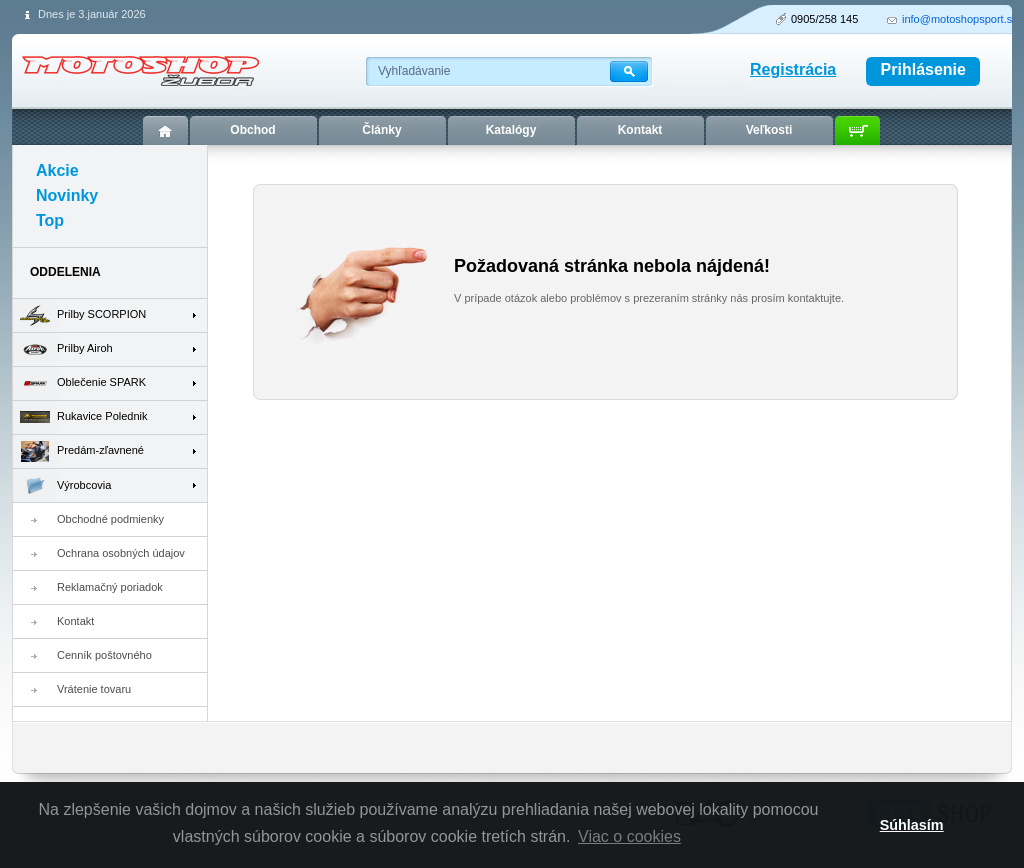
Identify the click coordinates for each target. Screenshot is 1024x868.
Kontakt (75, 621)
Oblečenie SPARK (79, 383)
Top (50, 220)
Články (381, 130)
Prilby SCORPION (79, 315)
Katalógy (511, 130)
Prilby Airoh (63, 349)
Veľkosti (769, 130)
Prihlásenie (923, 69)
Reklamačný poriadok (110, 587)
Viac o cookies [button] (629, 836)
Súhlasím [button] (912, 825)
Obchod (252, 130)
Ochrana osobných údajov (121, 553)
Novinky (67, 195)
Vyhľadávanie (414, 71)
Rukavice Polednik (80, 417)
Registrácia (793, 69)
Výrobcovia (62, 485)
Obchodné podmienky (110, 519)
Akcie (57, 170)
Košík (857, 130)
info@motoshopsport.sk (960, 19)
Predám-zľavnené (78, 451)
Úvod (165, 130)
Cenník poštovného (104, 655)
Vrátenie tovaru (94, 689)
